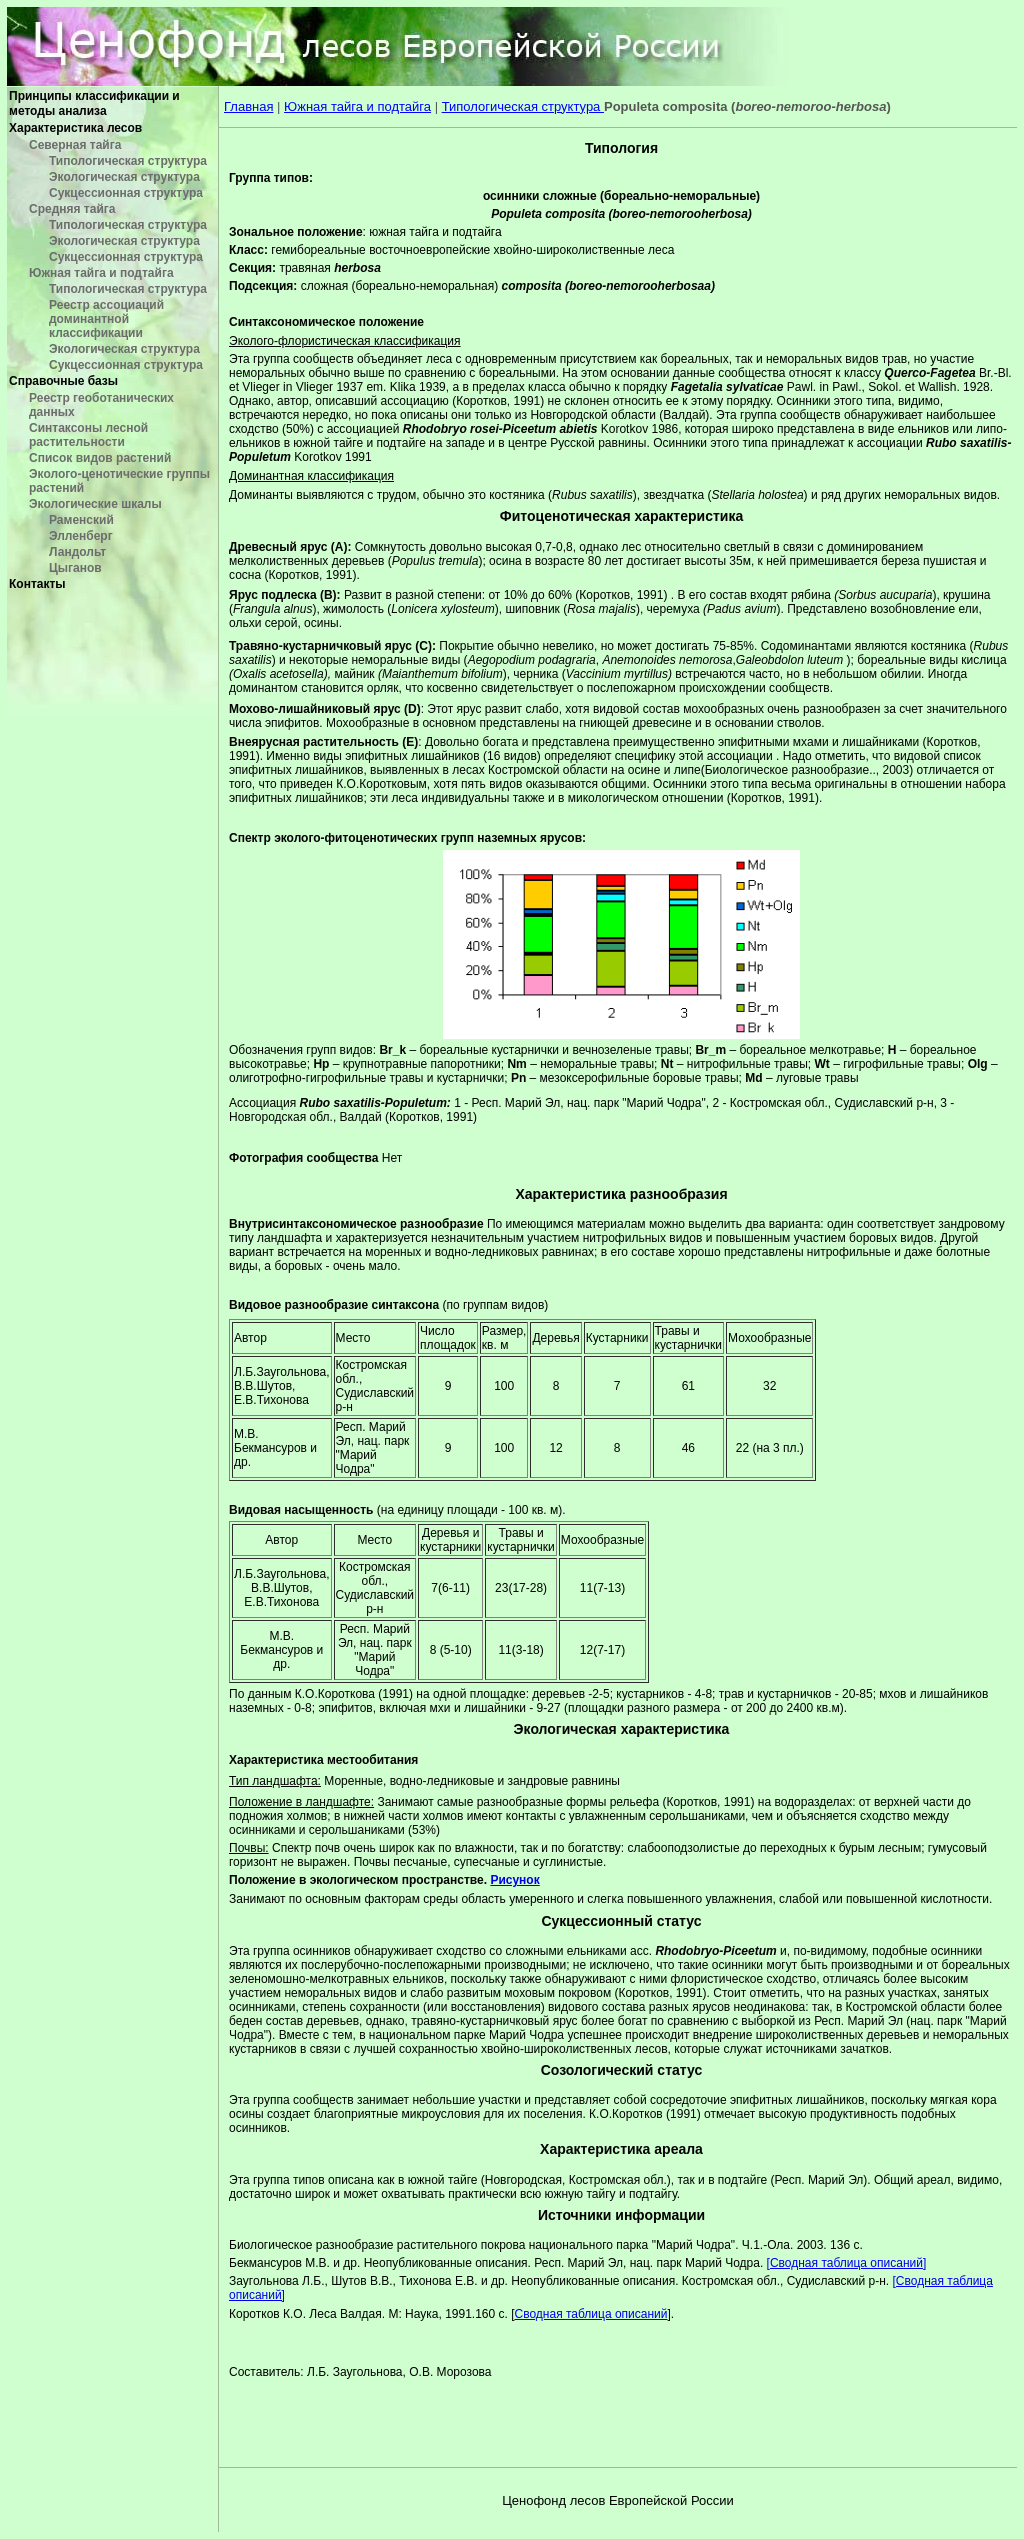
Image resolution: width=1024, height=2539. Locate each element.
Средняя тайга (72, 209)
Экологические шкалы (95, 504)
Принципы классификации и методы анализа (94, 103)
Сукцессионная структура (126, 193)
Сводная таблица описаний (591, 2314)
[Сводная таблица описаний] (847, 2263)
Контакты (37, 584)
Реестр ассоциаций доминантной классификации (106, 319)
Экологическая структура (124, 177)
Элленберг (81, 536)
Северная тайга (75, 145)
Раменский (81, 520)
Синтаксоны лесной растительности (88, 435)
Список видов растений (100, 458)
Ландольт (77, 552)
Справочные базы (63, 381)
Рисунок (514, 1880)
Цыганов (75, 568)
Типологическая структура (128, 161)
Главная (248, 106)
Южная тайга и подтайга (101, 273)
